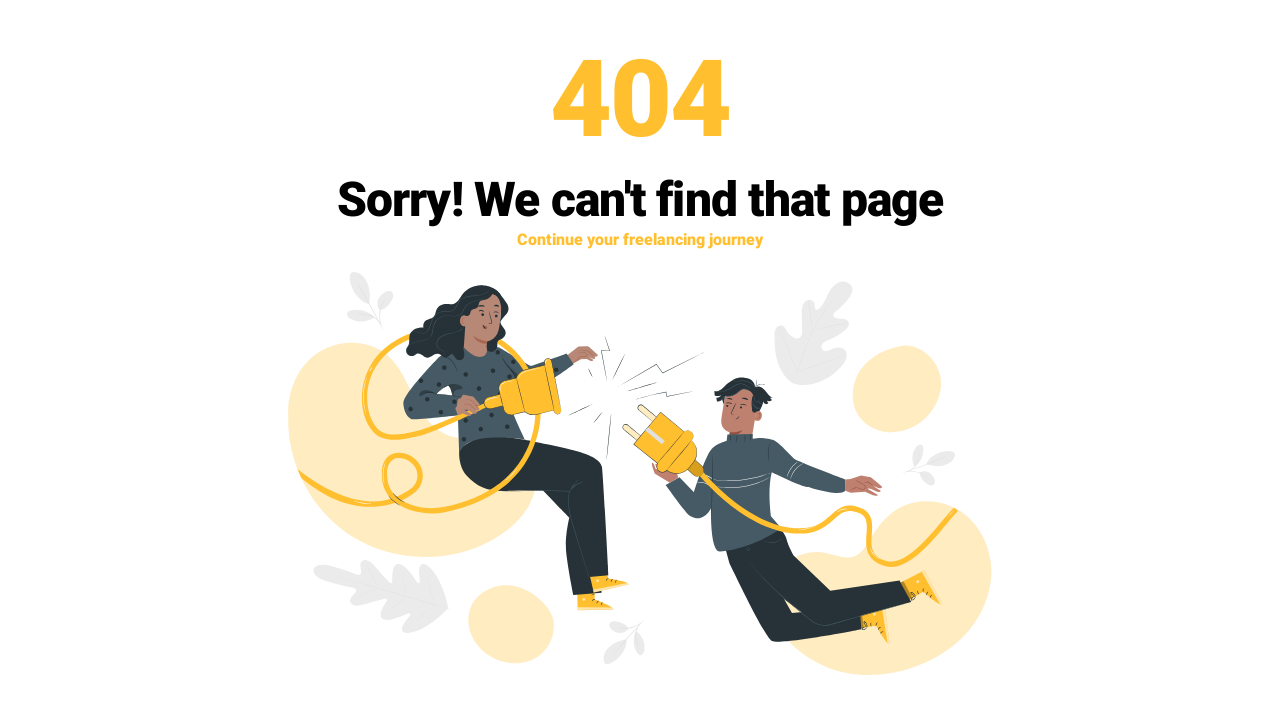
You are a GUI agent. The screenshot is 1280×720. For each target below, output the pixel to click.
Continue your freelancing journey (640, 240)
